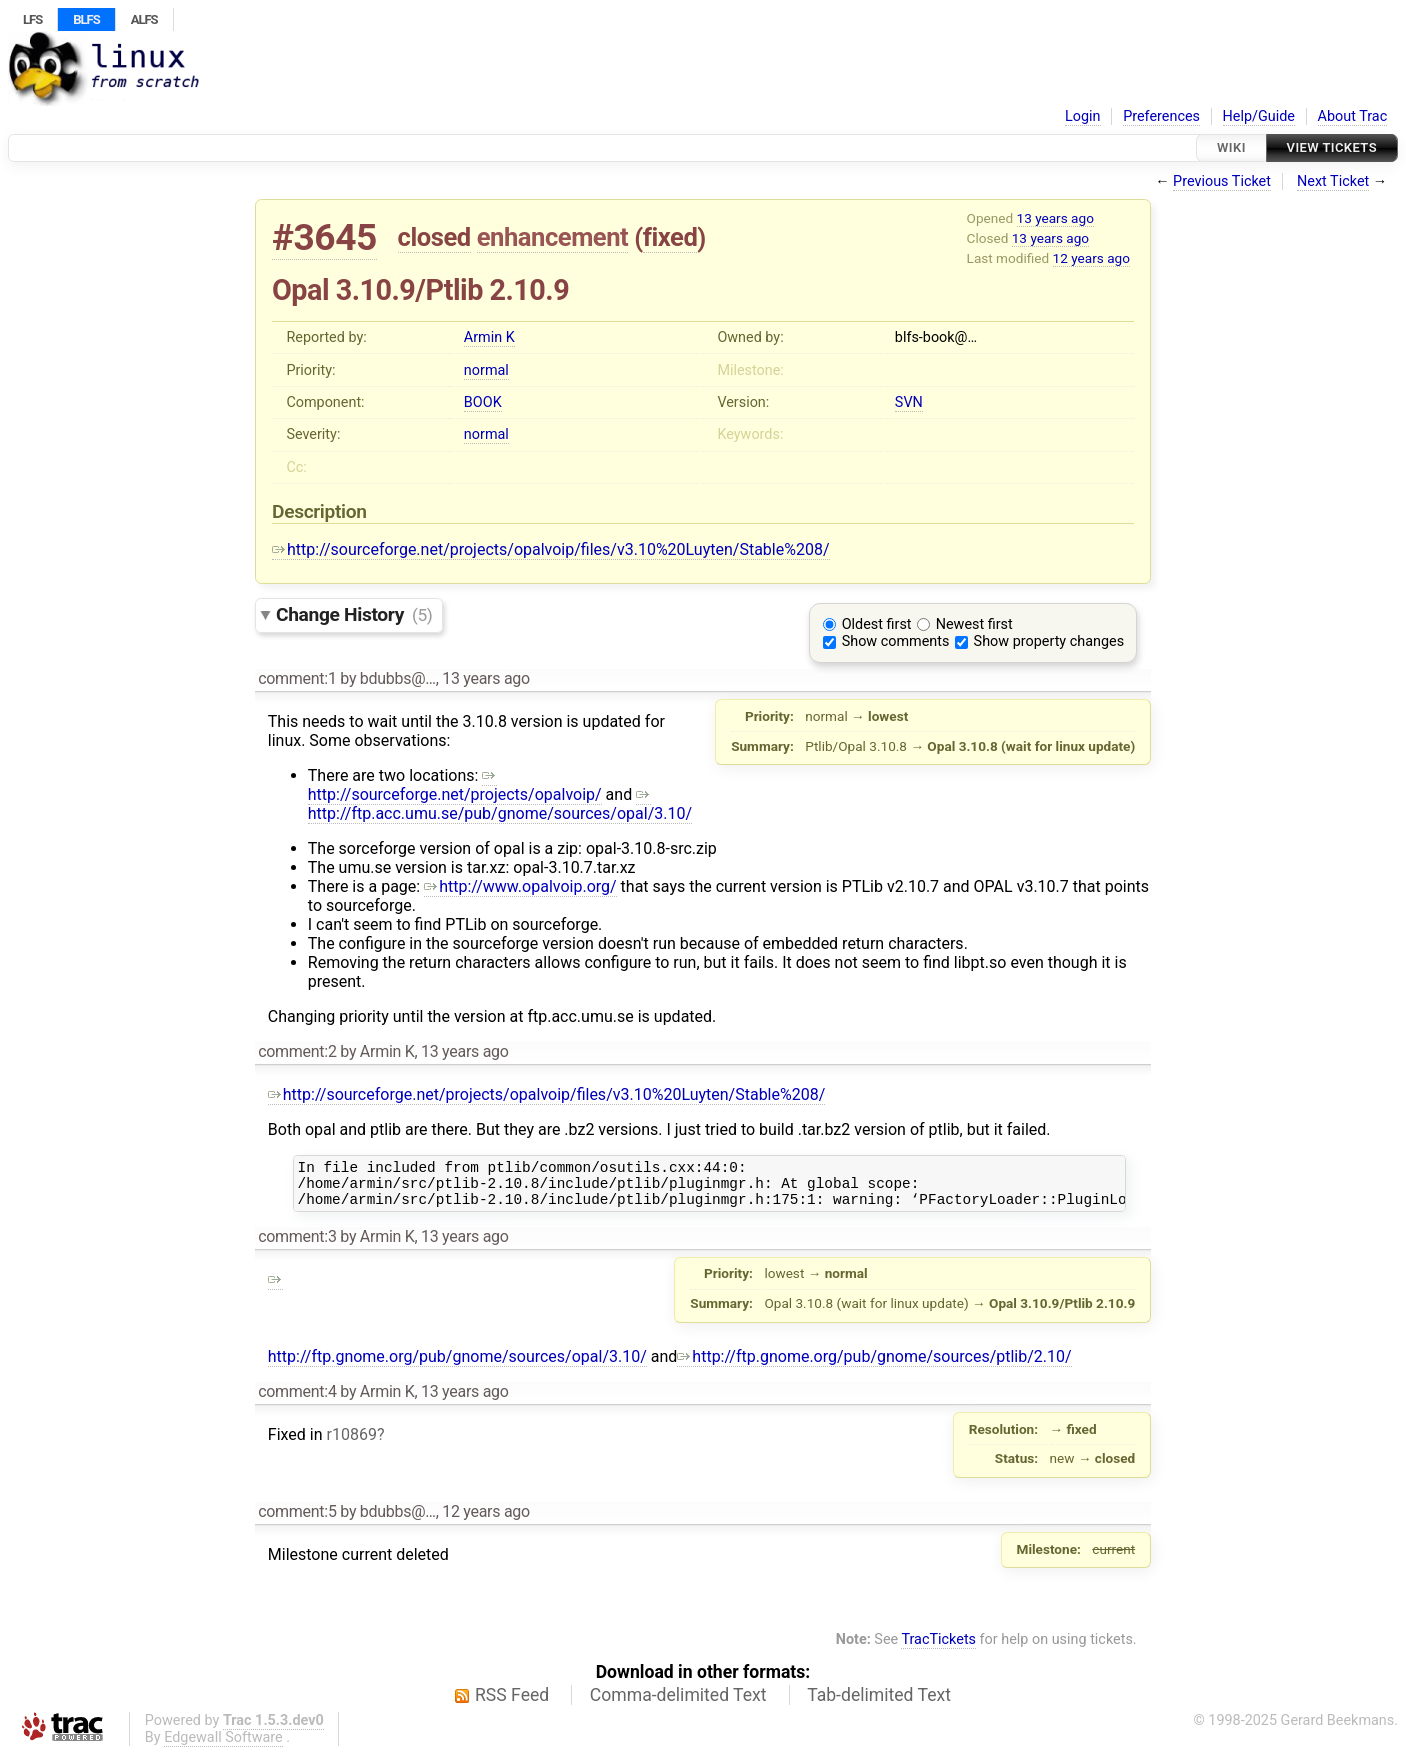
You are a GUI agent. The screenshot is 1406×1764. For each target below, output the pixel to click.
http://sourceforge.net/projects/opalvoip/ (455, 785)
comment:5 (297, 1520)
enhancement (553, 237)
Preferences (1161, 116)
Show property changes (1049, 641)
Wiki (1231, 147)
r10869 (351, 1443)
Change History (354, 614)
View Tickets (1332, 147)
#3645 (324, 237)
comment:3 (297, 1245)
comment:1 (297, 678)
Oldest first (877, 624)
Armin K (489, 337)
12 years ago (1091, 258)
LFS (32, 19)
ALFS (144, 19)
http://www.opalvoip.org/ (520, 886)
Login (1083, 116)
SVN (909, 402)
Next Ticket (1333, 181)
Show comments (896, 641)
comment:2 (297, 1051)
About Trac (1353, 116)
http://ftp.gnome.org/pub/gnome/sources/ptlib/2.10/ (874, 1365)
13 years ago (1055, 218)
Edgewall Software (223, 1746)
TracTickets (938, 1648)
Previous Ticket (1222, 181)
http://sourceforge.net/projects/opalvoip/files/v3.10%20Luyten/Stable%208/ (551, 549)
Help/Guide (1259, 116)
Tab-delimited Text (879, 1704)
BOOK (483, 402)
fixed (670, 237)
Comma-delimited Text (678, 1704)
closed (434, 237)
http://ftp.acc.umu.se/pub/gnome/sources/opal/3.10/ (500, 804)
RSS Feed (512, 1704)
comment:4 (297, 1400)
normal (486, 370)
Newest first (974, 624)
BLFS (86, 19)
